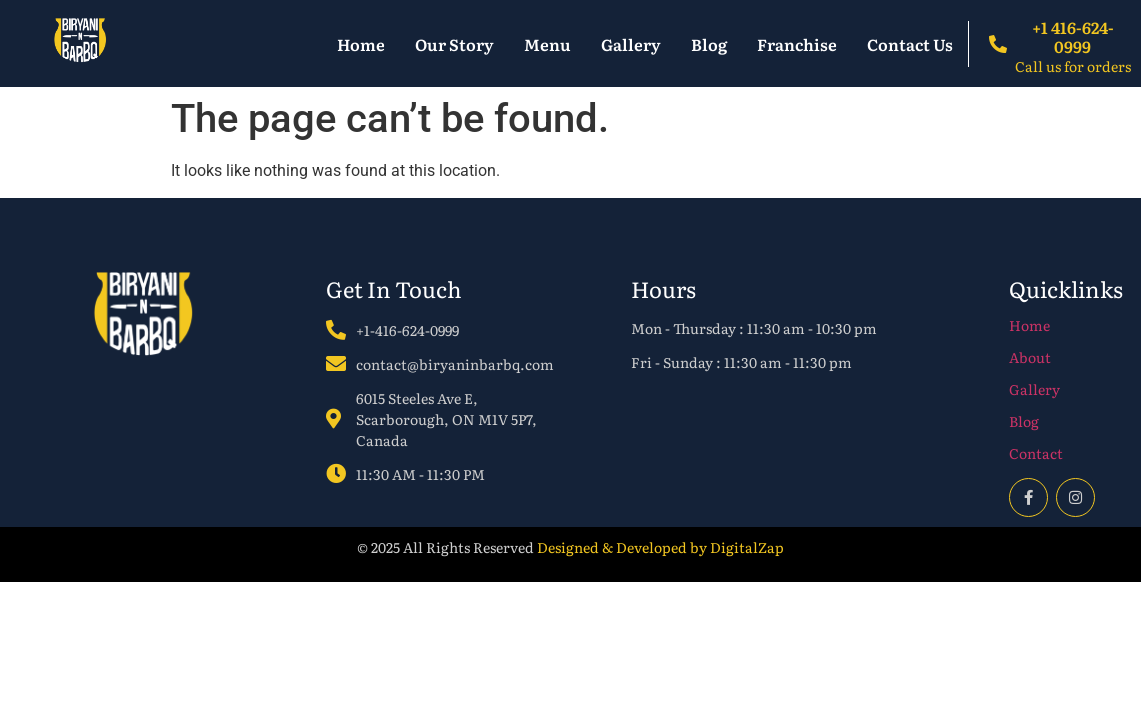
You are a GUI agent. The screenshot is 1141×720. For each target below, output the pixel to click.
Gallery (631, 44)
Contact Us (910, 44)
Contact (1036, 453)
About (1030, 357)
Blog (709, 44)
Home (361, 44)
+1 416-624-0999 (1073, 36)
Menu (547, 44)
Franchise (797, 44)
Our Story (454, 44)
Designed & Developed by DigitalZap (660, 547)
